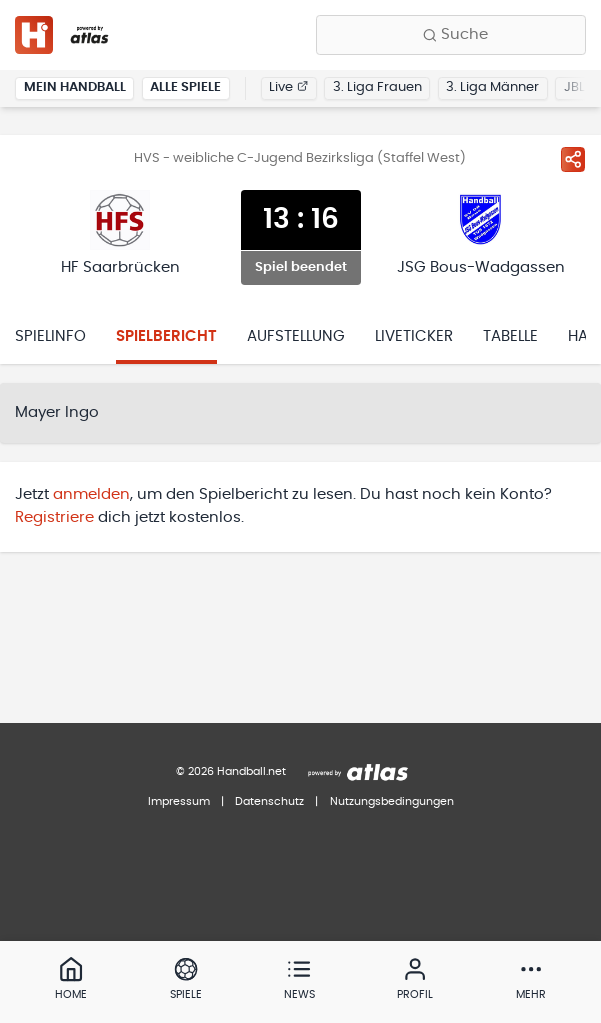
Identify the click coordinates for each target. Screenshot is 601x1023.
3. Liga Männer (492, 87)
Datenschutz (269, 801)
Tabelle (510, 336)
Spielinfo (50, 336)
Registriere (54, 517)
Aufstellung (296, 336)
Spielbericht (166, 336)
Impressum (179, 801)
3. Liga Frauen (377, 87)
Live (288, 87)
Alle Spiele (185, 87)
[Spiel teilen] (573, 159)
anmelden (91, 494)
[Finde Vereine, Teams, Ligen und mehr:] (451, 35)
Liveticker (414, 336)
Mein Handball (75, 87)
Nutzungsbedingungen (392, 801)
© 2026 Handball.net (231, 771)
